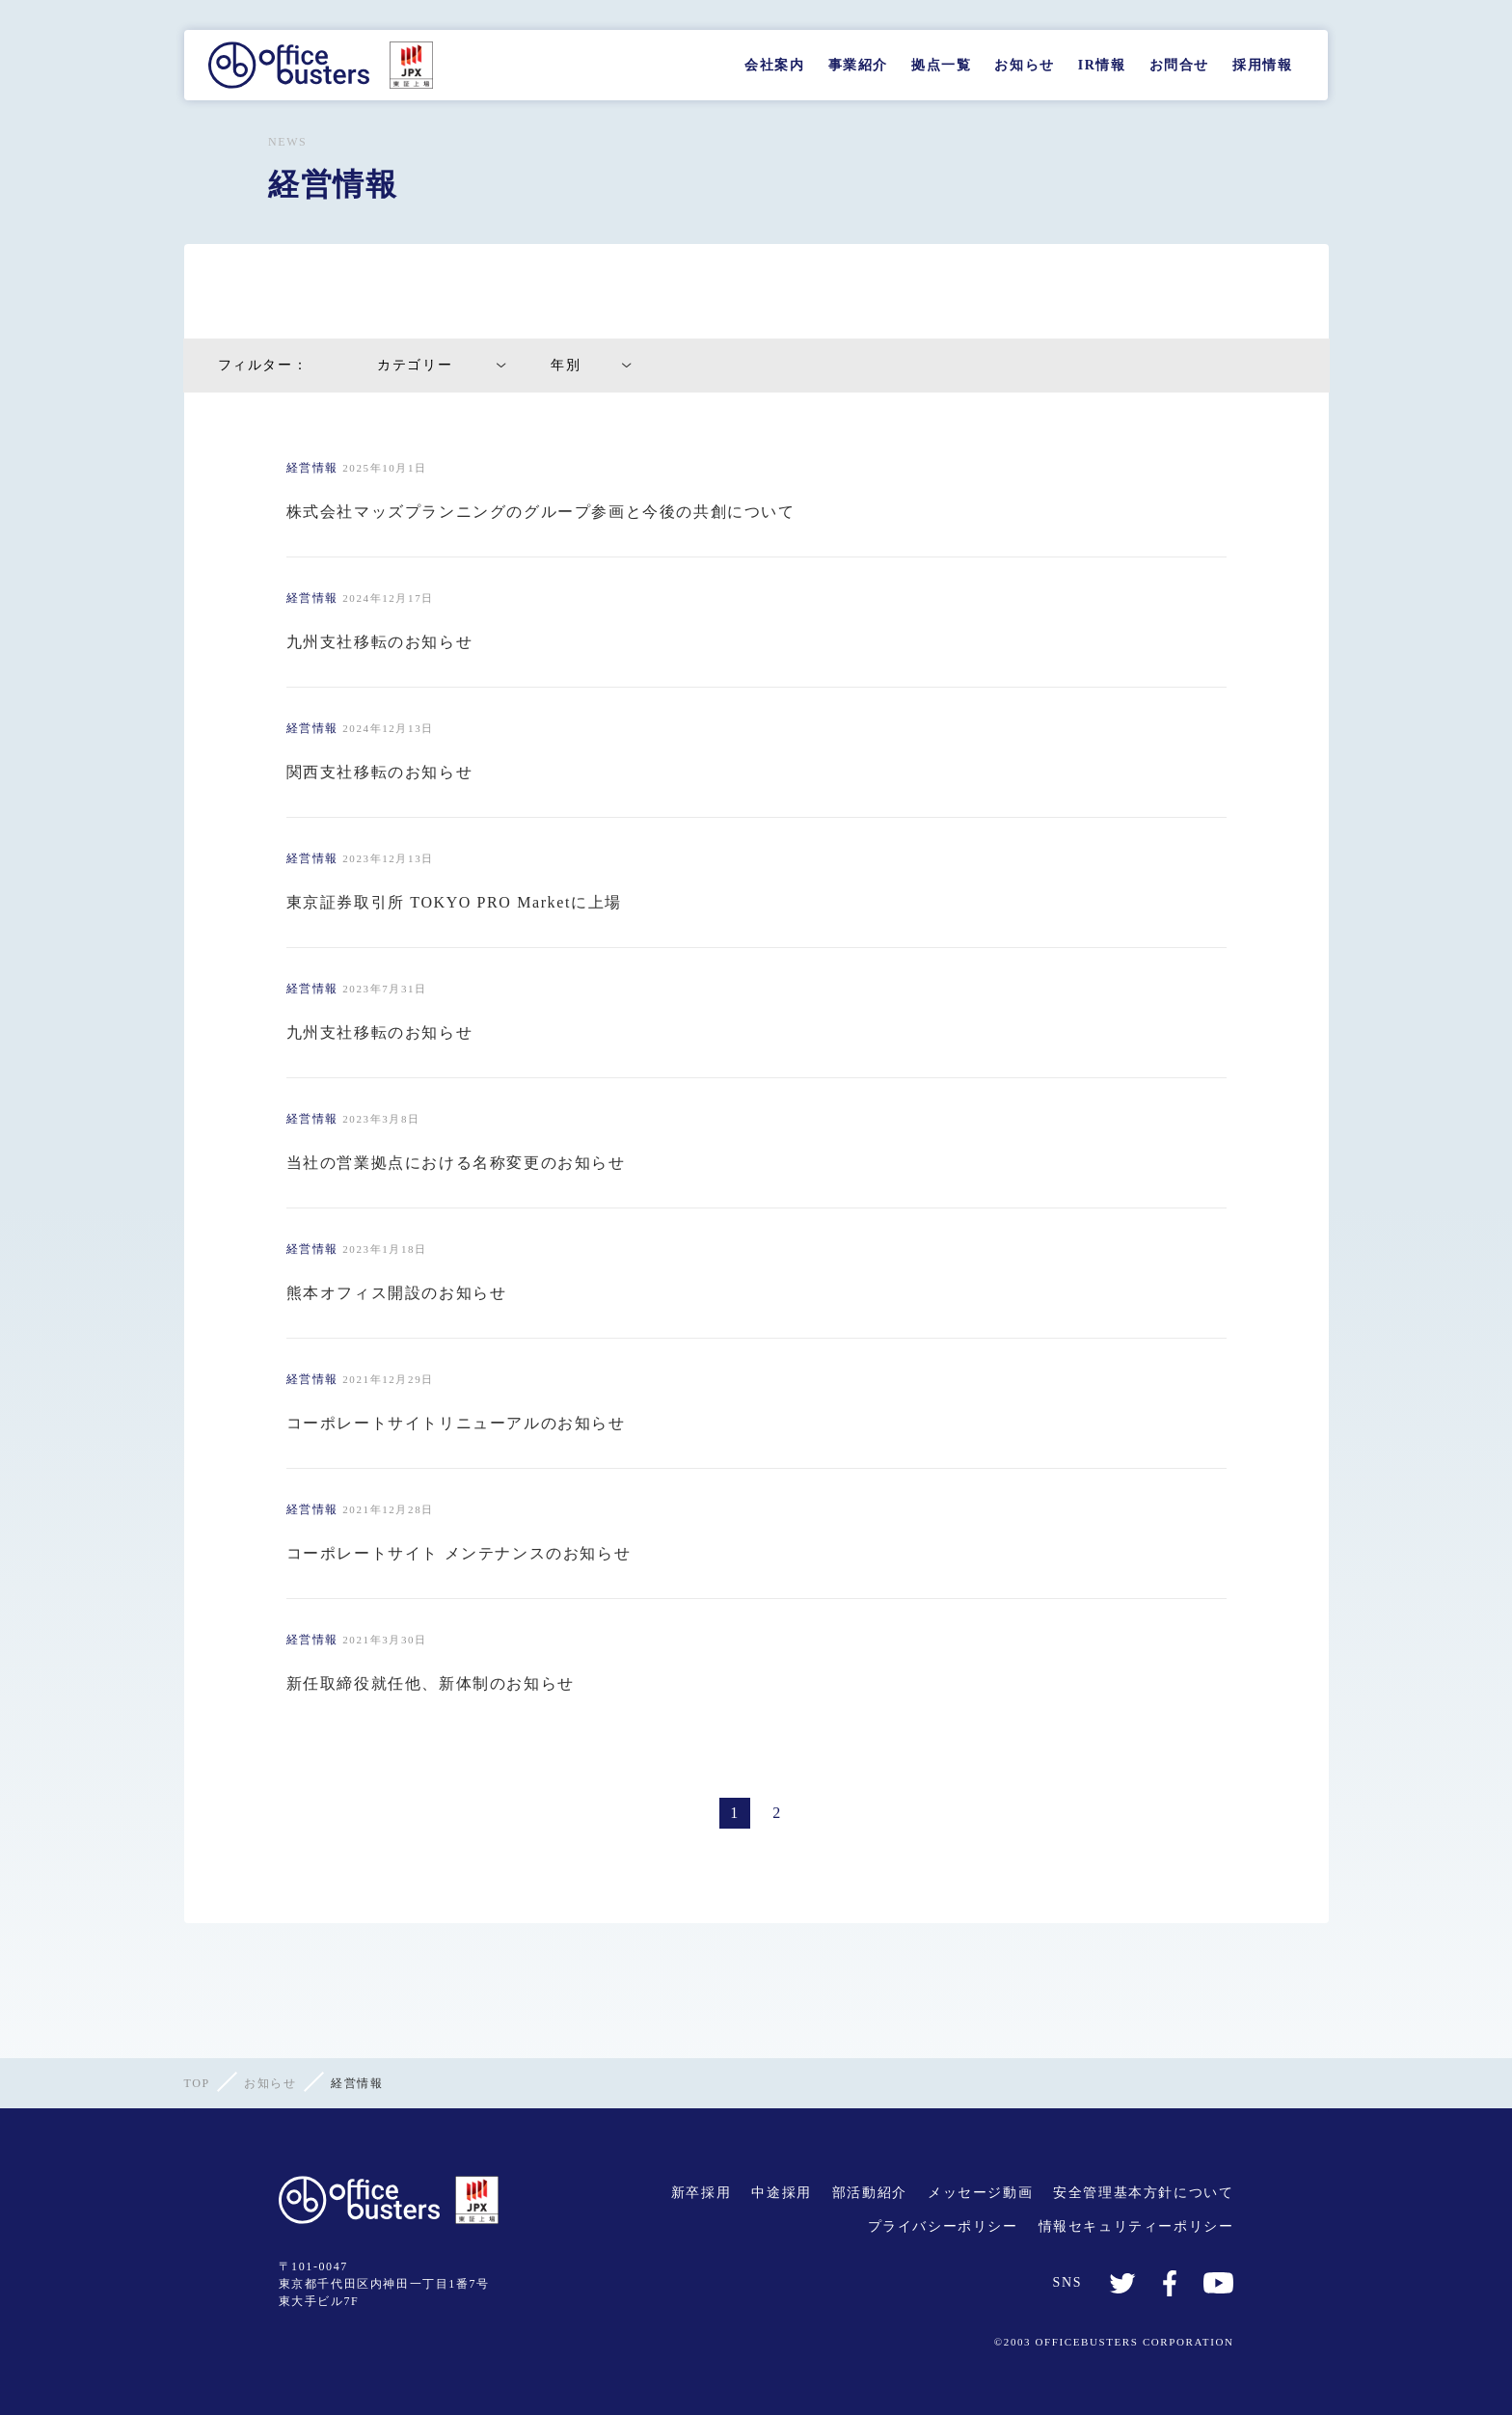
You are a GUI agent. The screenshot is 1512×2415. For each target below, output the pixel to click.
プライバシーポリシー (943, 2226)
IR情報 (1102, 65)
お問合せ (1179, 65)
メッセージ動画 (980, 2192)
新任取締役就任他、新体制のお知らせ (430, 1683)
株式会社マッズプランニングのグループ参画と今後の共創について (541, 511)
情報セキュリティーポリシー (1136, 2226)
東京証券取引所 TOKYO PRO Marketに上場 (454, 902)
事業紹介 (858, 65)
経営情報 (312, 468)
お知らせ (1024, 65)
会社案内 (774, 65)
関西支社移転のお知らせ (379, 772)
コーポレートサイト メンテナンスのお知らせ (459, 1553)
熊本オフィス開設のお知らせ (396, 1293)
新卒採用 (701, 2192)
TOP (197, 2083)
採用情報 (1262, 65)
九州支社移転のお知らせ (379, 642)
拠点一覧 (941, 65)
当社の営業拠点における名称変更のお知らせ (456, 1162)
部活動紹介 (869, 2192)
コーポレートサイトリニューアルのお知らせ (456, 1423)
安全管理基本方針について (1143, 2192)
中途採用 (781, 2192)
